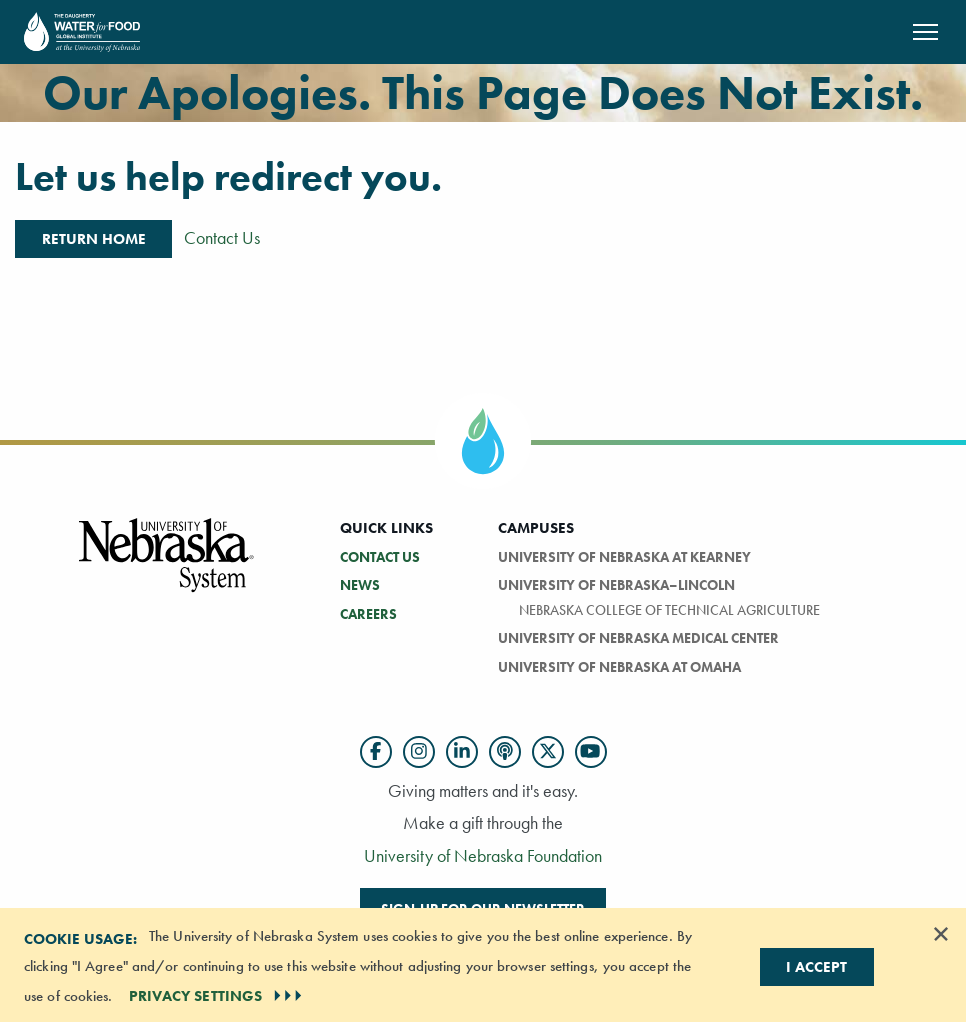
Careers (368, 614)
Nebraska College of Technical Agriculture (669, 610)
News (360, 585)
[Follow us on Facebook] (376, 752)
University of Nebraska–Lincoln (616, 585)
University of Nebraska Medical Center (638, 638)
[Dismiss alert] (941, 934)
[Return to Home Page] (82, 29)
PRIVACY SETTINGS (218, 996)
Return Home (94, 239)
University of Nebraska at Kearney (624, 557)
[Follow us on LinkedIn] (462, 752)
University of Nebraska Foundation (483, 855)
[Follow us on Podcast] (505, 752)
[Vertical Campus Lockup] (167, 566)
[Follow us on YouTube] (591, 752)
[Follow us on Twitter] (548, 752)
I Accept (816, 967)
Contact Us (222, 237)
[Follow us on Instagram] (419, 752)
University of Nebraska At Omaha (619, 667)
